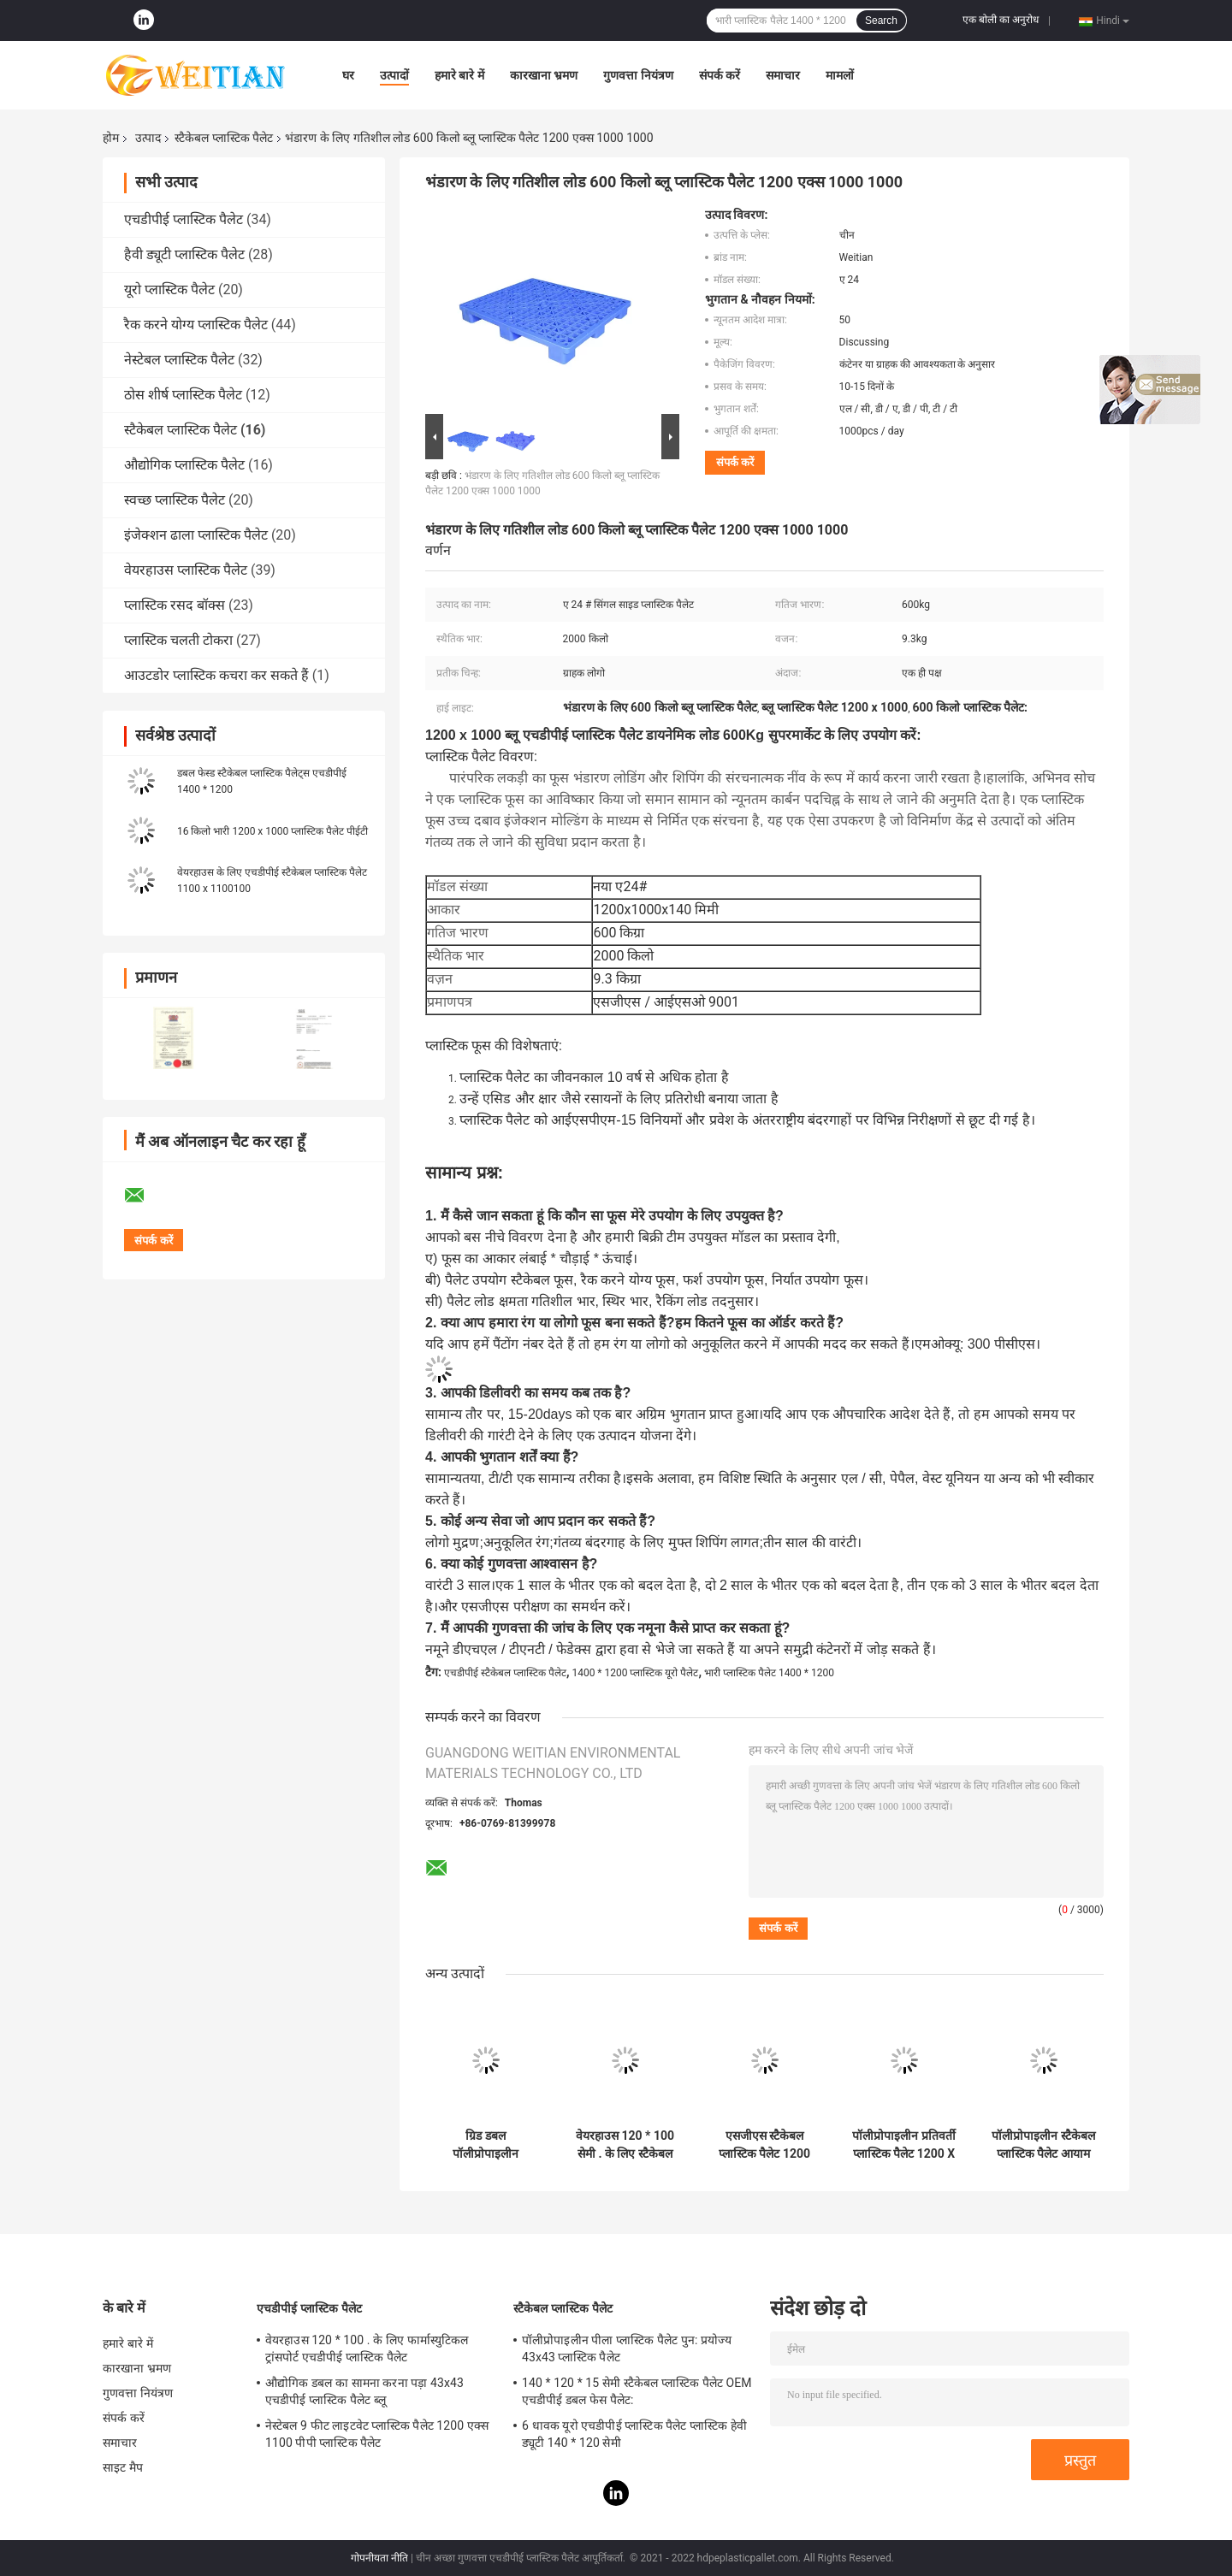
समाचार (783, 75)
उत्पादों (394, 75)
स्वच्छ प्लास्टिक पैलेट (174, 500)
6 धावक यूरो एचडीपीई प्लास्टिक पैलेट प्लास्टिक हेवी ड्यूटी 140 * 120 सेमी (634, 2434)
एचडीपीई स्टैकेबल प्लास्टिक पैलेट (505, 1673)
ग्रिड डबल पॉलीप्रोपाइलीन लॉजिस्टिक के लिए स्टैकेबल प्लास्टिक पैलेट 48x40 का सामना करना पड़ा (485, 2145)
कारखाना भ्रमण (544, 75)
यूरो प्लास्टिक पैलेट (169, 289)
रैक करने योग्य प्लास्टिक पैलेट (196, 324)
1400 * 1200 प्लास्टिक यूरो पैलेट (635, 1673)
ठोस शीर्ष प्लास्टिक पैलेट (183, 395)
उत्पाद (148, 138)
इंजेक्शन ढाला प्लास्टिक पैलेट (196, 535)
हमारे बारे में (459, 75)
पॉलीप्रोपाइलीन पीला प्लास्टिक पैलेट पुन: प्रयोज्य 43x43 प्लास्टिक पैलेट (627, 2348)
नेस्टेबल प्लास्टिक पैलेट (179, 360)
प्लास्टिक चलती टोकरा (178, 640)
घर (348, 75)
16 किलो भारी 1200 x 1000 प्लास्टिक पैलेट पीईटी (272, 831)
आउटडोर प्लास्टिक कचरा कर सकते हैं (216, 675)
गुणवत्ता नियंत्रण (637, 75)
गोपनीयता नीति (379, 2558)
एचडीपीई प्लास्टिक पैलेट (183, 219)
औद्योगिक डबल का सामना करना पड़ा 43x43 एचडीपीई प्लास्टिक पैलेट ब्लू (364, 2391)
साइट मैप (123, 2467)
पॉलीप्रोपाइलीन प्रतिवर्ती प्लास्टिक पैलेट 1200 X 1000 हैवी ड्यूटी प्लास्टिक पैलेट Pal (903, 2145)
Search (881, 21)
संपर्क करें (719, 75)
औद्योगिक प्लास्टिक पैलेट (184, 465)
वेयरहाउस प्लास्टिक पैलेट (185, 570)
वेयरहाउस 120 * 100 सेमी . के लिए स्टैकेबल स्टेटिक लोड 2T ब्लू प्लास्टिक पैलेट (625, 2145)
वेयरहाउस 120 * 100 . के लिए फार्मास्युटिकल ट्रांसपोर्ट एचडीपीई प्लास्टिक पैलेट (366, 2348)
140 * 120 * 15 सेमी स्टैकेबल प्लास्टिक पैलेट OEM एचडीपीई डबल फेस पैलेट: (637, 2391)
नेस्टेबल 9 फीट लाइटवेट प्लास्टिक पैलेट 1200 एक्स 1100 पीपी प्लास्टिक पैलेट (377, 2434)
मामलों (840, 75)
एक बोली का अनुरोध (1000, 20)
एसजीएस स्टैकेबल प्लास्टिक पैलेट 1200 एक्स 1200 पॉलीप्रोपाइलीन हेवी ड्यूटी (764, 2145)
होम (111, 138)
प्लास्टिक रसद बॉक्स (174, 605)
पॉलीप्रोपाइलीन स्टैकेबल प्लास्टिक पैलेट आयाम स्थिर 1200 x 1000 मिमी (1043, 2145)
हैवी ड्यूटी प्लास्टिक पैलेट (184, 254)
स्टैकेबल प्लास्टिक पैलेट (224, 138)
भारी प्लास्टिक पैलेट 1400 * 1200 (769, 1673)
